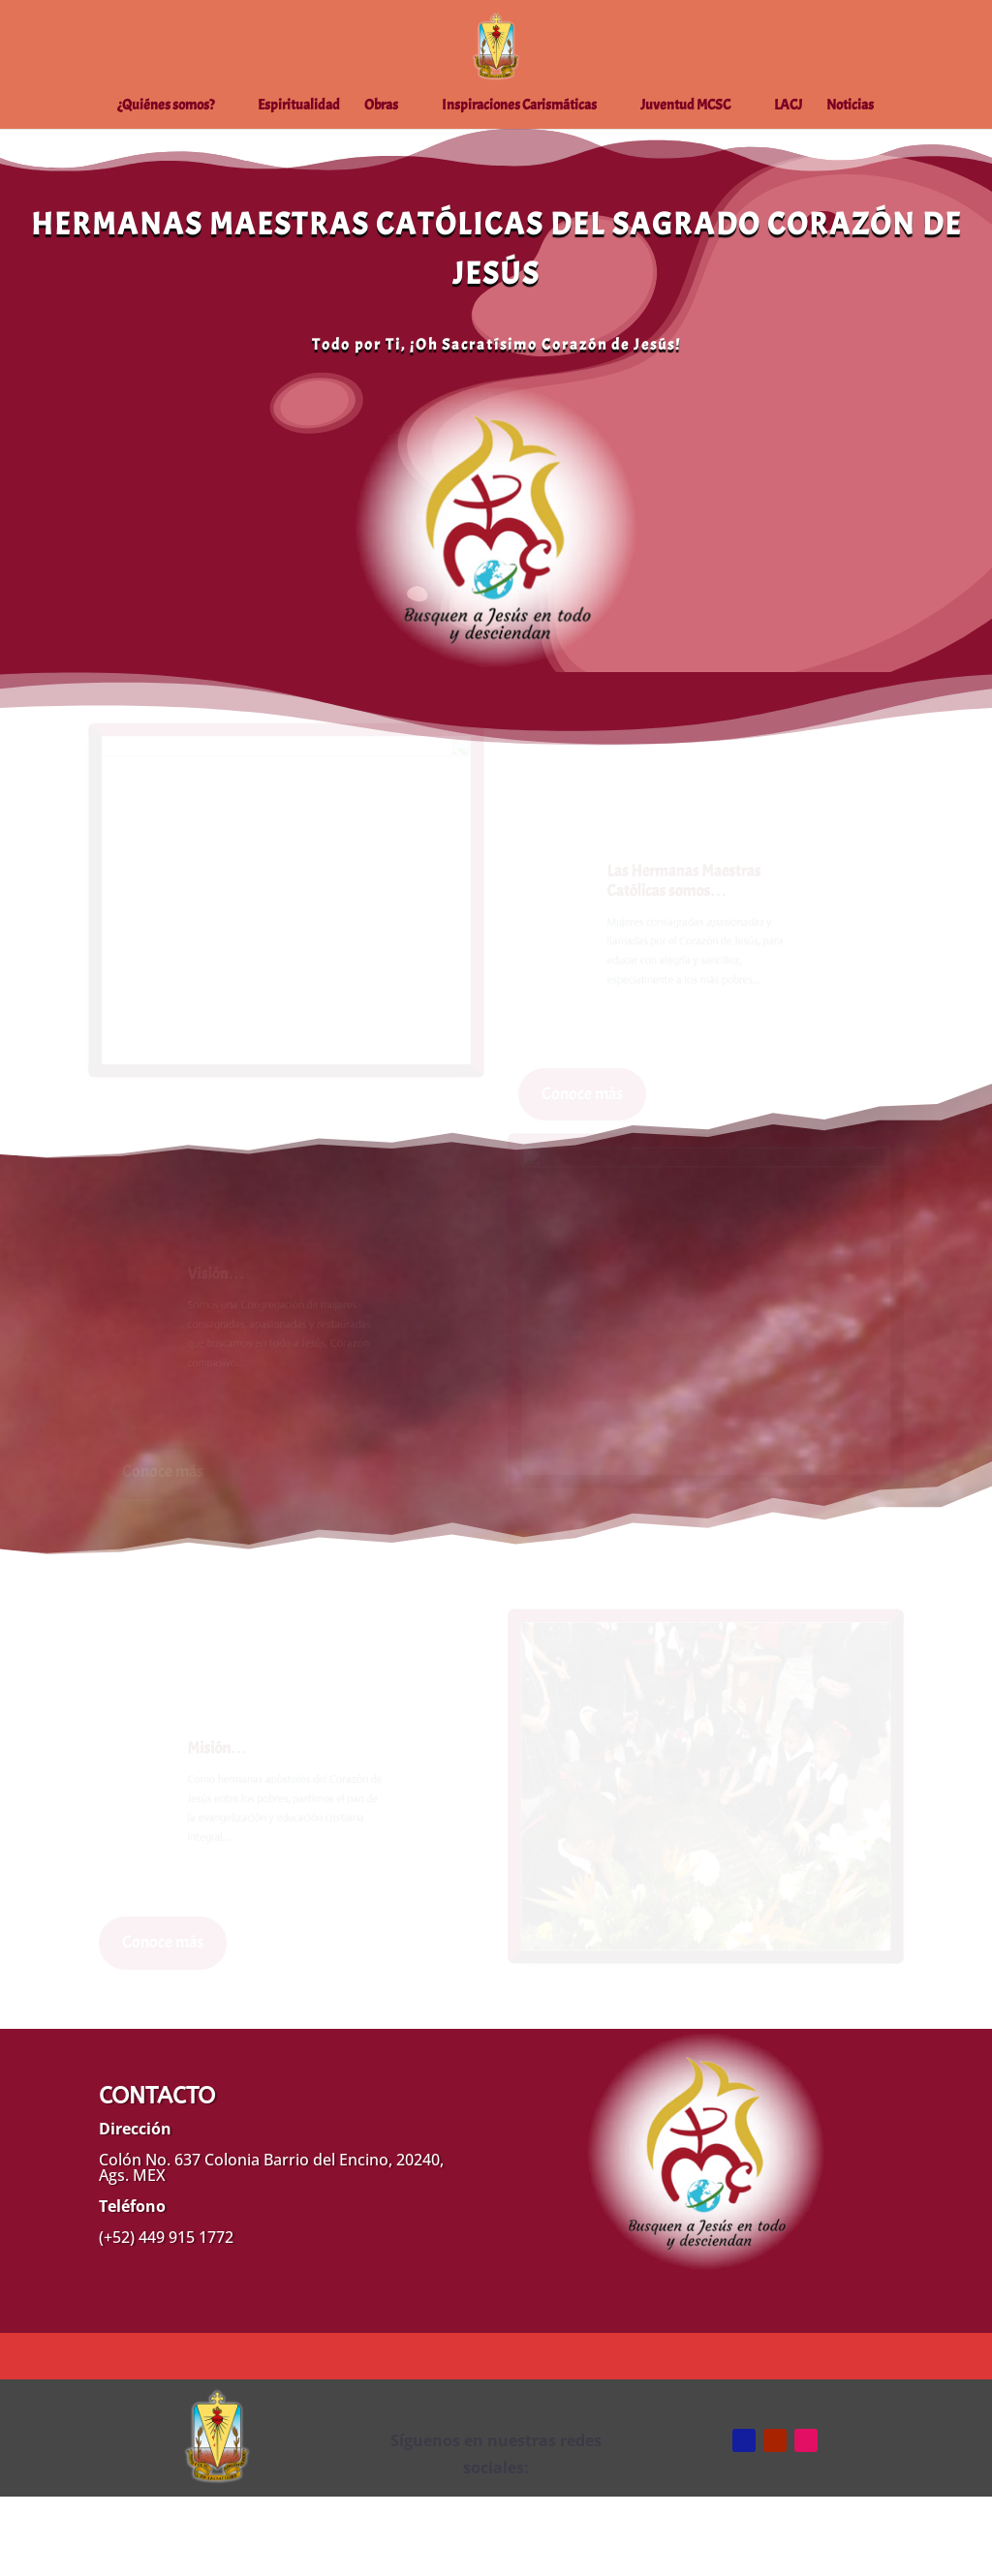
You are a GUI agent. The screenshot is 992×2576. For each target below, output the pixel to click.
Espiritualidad (299, 106)
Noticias (850, 106)
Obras (381, 106)
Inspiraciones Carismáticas (519, 106)
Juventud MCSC (685, 106)
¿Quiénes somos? (165, 106)
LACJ (788, 106)
